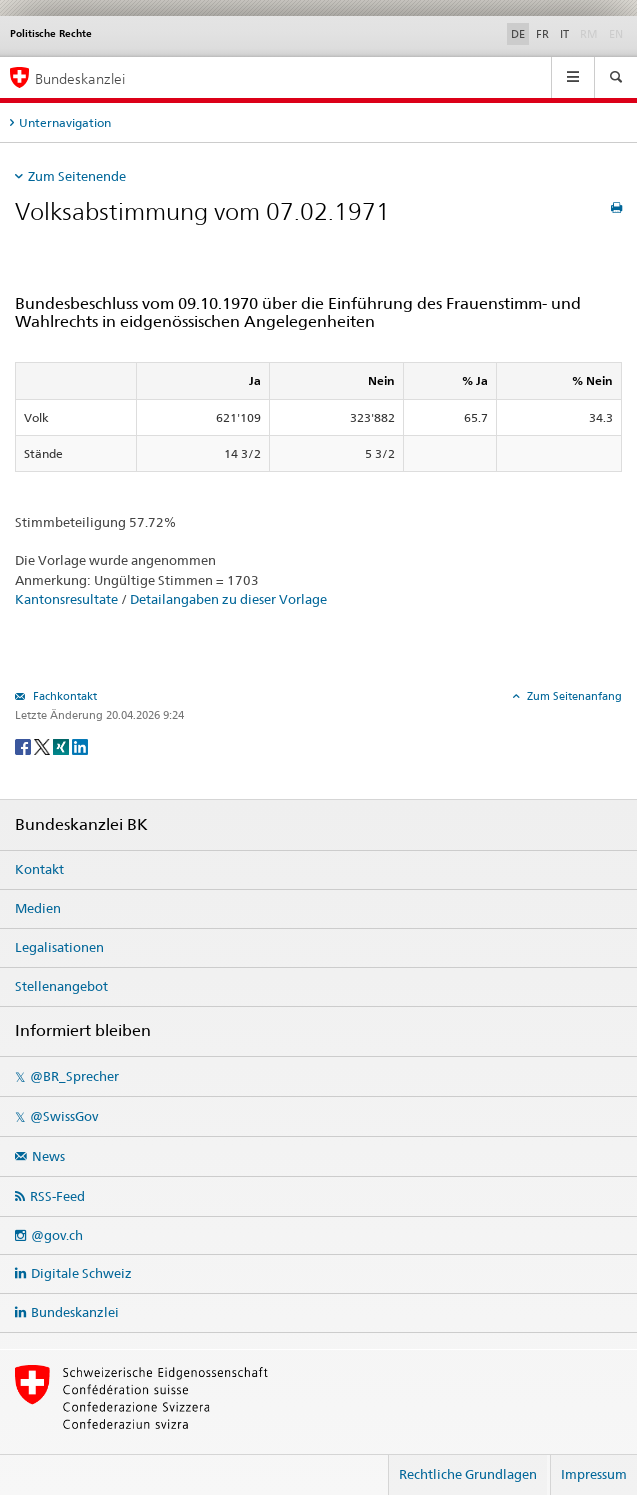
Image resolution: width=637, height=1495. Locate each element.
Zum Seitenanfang (573, 696)
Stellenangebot (61, 986)
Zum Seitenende (77, 176)
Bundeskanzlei (75, 1312)
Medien (38, 908)
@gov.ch (57, 1235)
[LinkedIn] (80, 745)
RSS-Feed (57, 1196)
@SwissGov (64, 1116)
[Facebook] (24, 745)
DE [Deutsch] (518, 34)
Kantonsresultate (66, 599)
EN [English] (616, 34)
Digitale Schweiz (81, 1273)
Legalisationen (59, 947)
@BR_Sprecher (74, 1076)
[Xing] (62, 745)
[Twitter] (43, 745)
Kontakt (39, 869)
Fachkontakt (63, 696)
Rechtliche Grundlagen (468, 1474)
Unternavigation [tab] (65, 122)
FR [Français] (542, 34)
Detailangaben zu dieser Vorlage (228, 599)
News (48, 1156)
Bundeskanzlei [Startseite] (80, 78)
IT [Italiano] (564, 34)
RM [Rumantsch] (589, 34)
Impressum (594, 1474)
